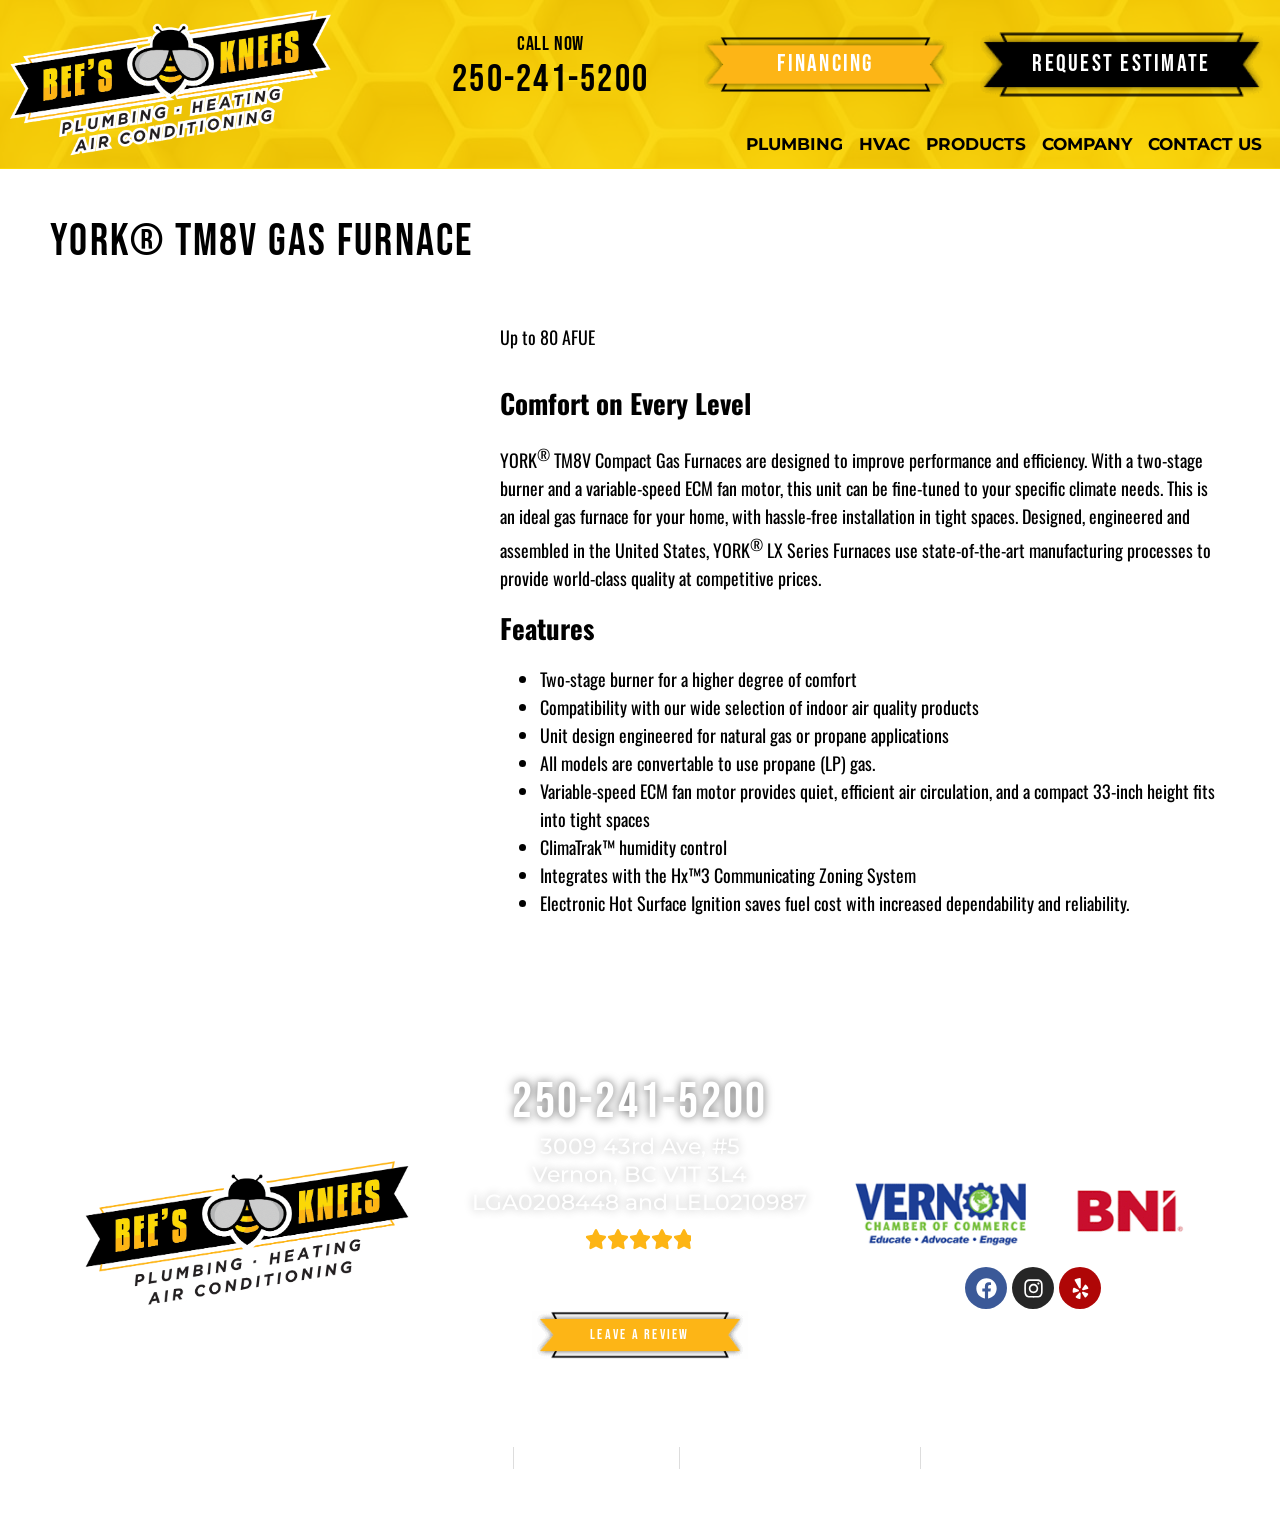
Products (976, 144)
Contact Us (1205, 144)
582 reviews (661, 1266)
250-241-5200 (550, 79)
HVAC (884, 144)
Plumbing (794, 144)
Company (1087, 144)
